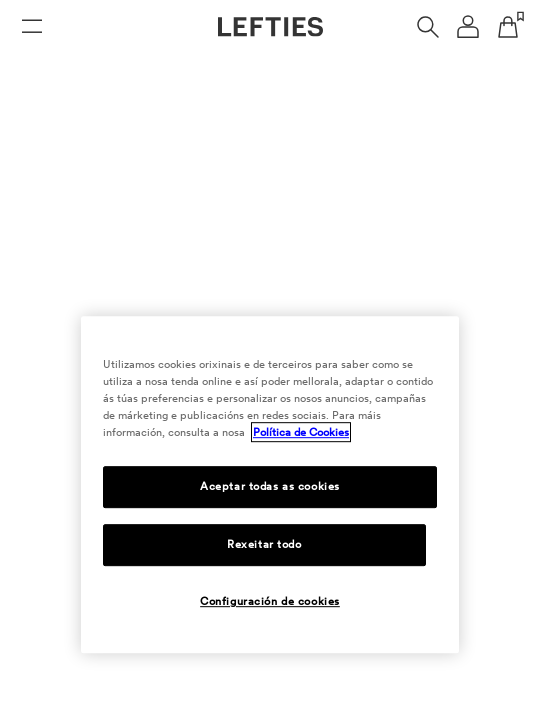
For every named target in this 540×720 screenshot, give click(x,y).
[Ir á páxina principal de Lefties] (270, 27)
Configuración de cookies (270, 601)
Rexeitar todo (264, 544)
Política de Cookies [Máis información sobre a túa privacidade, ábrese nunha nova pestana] (301, 432)
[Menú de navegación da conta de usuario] (468, 27)
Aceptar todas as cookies (270, 486)
